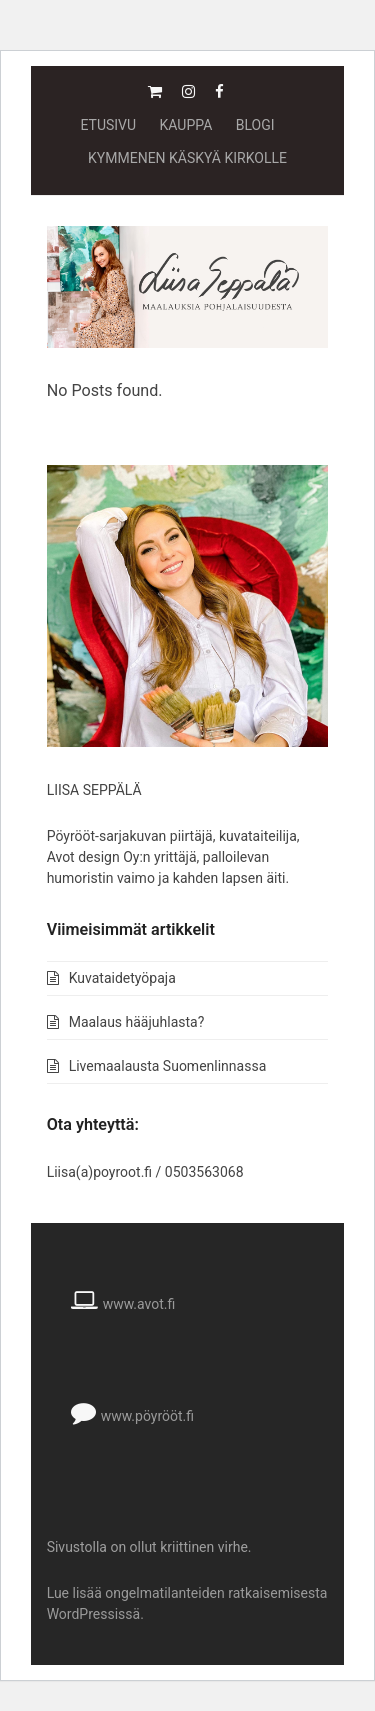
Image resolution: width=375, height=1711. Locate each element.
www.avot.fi (139, 1304)
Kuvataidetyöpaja (122, 978)
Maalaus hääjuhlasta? (137, 1022)
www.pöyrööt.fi (147, 1416)
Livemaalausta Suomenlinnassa (168, 1066)
